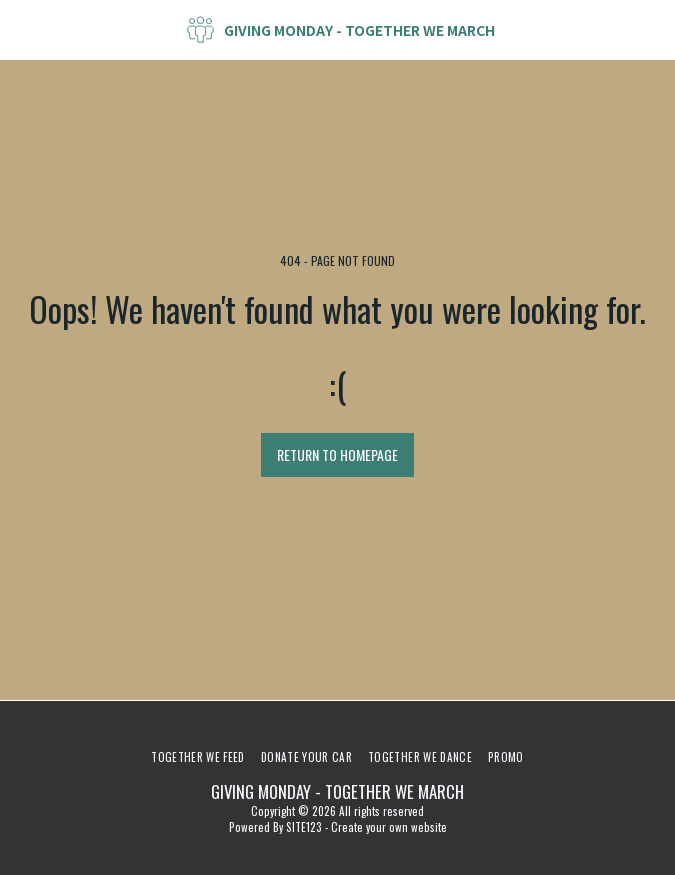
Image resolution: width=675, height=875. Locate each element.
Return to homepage (337, 454)
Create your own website (389, 827)
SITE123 (304, 827)
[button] (22, 29)
